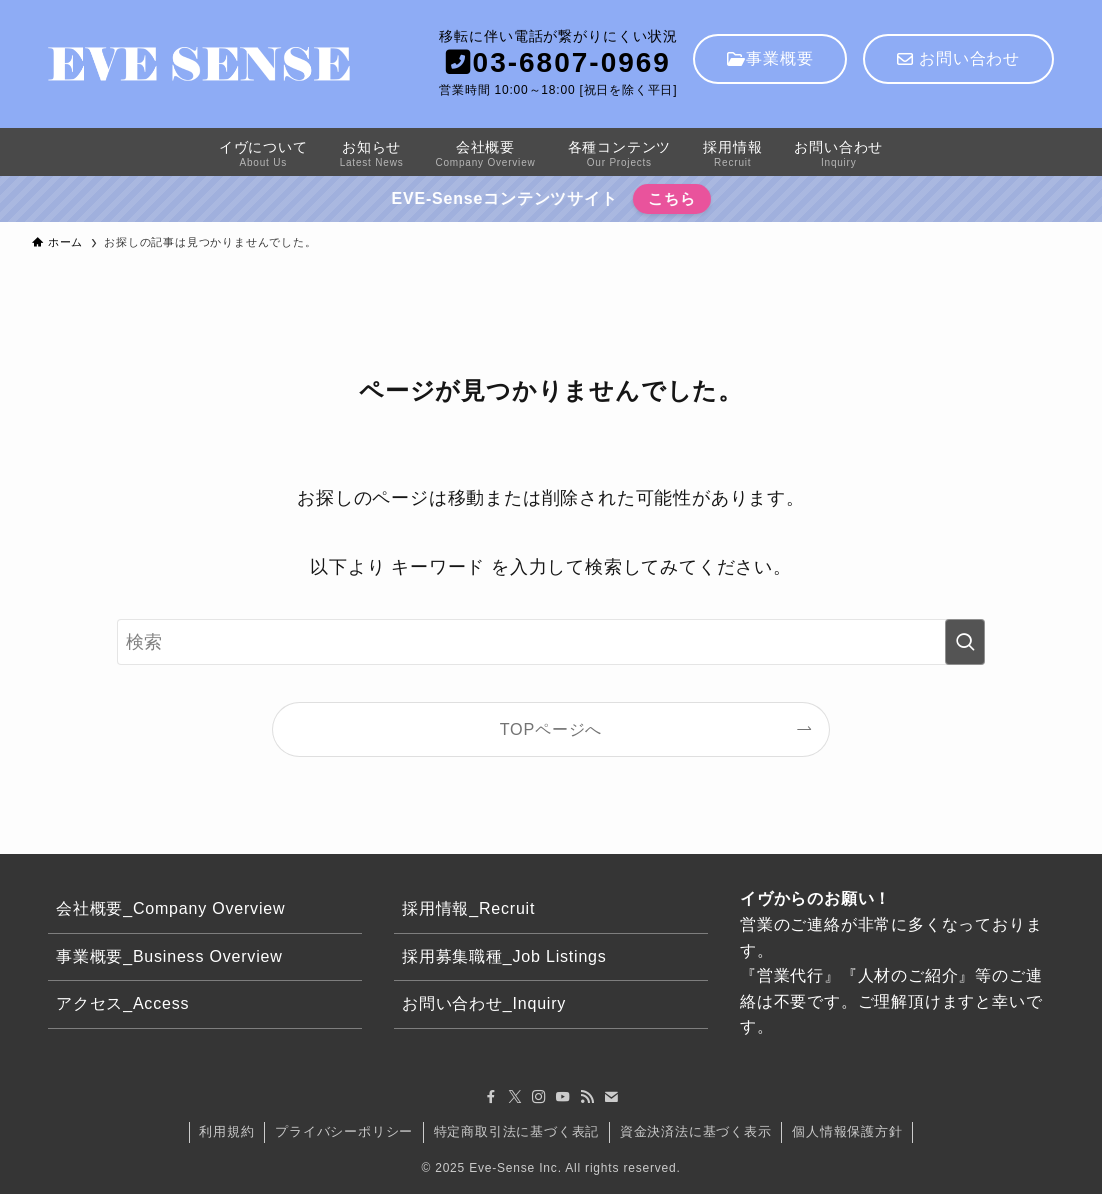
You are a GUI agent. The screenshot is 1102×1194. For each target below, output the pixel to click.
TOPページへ (551, 729)
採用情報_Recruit (468, 908)
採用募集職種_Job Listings (504, 956)
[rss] (587, 1097)
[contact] (611, 1097)
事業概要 (770, 58)
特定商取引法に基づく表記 (517, 1131)
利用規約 (226, 1131)
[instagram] (539, 1097)
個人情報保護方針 (847, 1131)
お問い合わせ (958, 58)
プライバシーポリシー (344, 1131)
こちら (670, 198)
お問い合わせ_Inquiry (484, 1003)
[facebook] (491, 1097)
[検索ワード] (551, 642)
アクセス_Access (122, 1003)
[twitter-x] (515, 1097)
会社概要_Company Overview (170, 908)
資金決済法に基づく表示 (696, 1131)
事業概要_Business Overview (169, 956)
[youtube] (563, 1097)
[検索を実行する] (965, 642)
